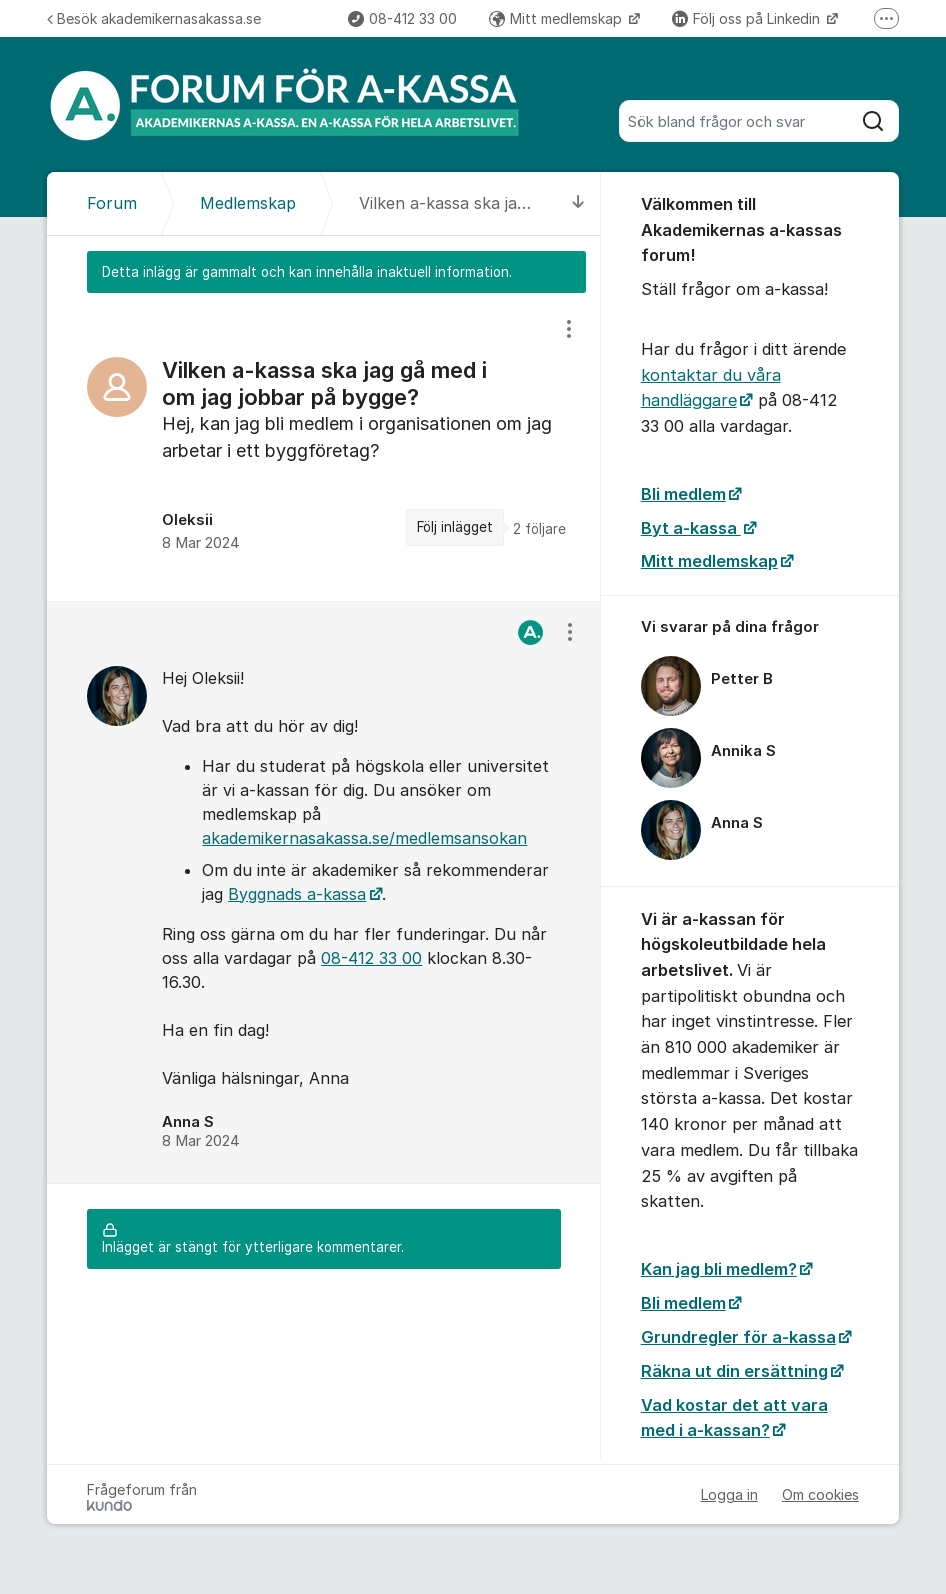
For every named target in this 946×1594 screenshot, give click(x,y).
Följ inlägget (455, 527)
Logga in (729, 1494)
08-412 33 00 (402, 18)
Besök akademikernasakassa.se (154, 18)
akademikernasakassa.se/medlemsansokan (364, 838)
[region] (323, 446)
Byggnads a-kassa (297, 894)
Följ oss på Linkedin (748, 18)
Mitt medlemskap (557, 18)
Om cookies (820, 1494)
